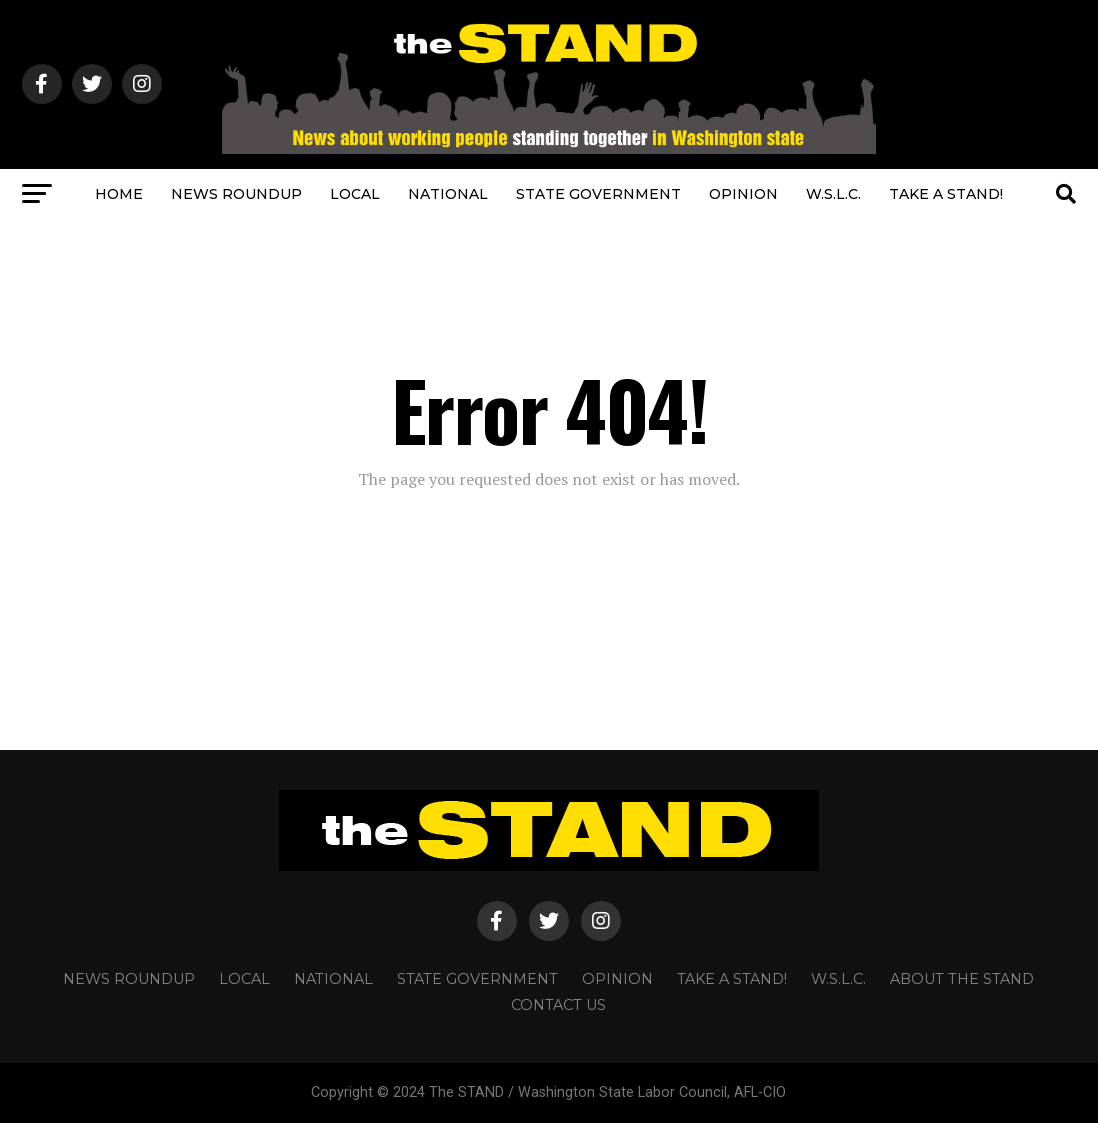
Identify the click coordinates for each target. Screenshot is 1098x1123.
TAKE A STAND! (946, 194)
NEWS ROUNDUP (236, 194)
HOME (119, 194)
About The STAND (962, 979)
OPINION (743, 194)
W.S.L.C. (833, 194)
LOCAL (355, 194)
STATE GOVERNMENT (598, 194)
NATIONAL (448, 194)
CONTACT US (558, 1005)
